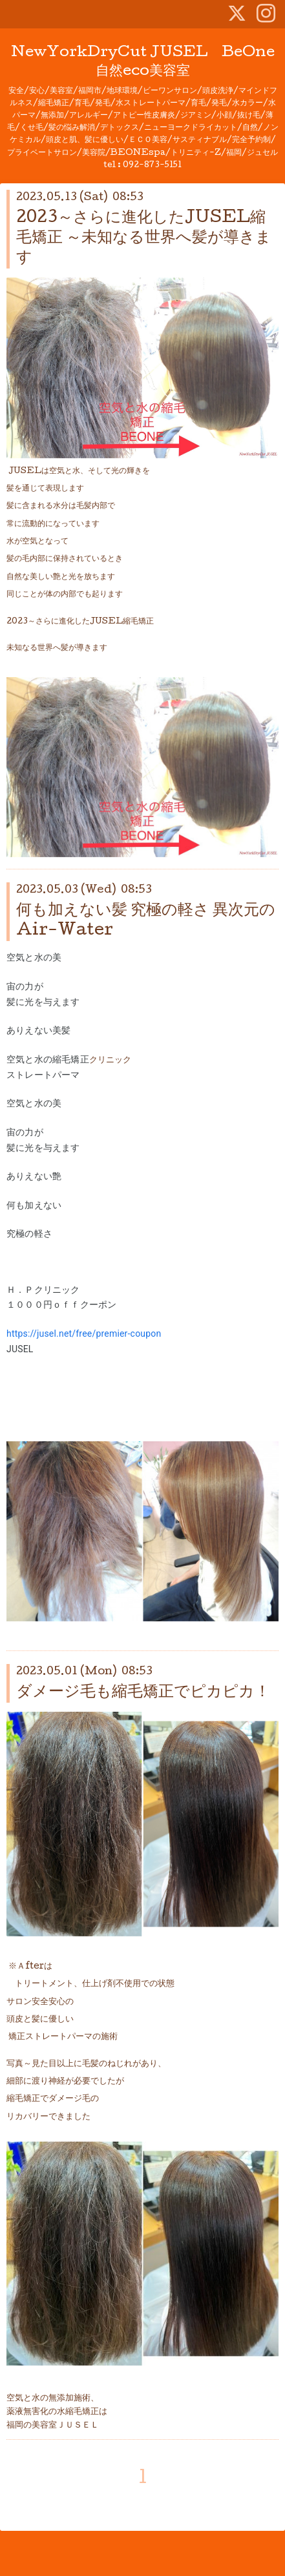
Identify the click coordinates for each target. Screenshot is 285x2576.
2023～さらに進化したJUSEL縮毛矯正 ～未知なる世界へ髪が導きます (143, 238)
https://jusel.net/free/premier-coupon (83, 1333)
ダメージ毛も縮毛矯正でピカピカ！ (143, 1692)
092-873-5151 (152, 165)
